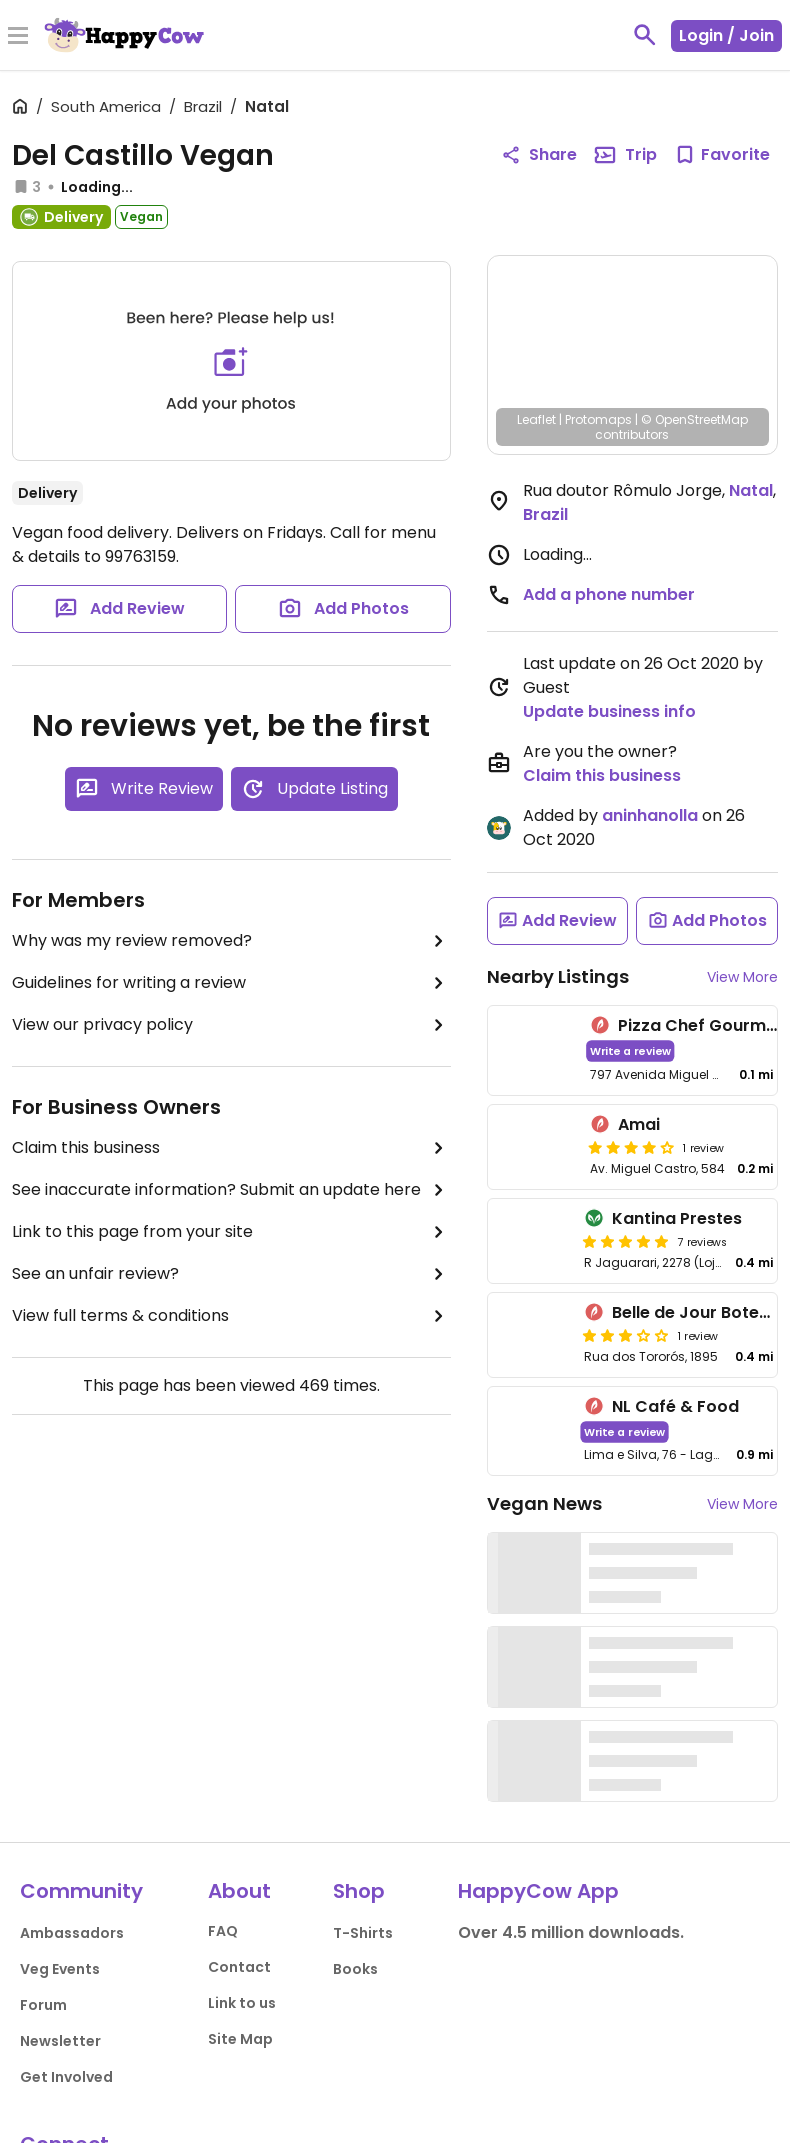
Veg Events (60, 1969)
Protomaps (598, 419)
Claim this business (231, 1148)
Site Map (240, 2039)
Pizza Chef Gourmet (700, 1025)
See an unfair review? (231, 1274)
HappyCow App (538, 1891)
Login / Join (726, 35)
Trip (625, 155)
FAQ (223, 1931)
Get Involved (66, 2077)
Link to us (242, 2003)
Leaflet (536, 419)
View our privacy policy (231, 1025)
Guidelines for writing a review (231, 983)
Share (539, 154)
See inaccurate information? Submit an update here (231, 1190)
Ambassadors (72, 1933)
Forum (43, 2005)
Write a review (629, 1050)
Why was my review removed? (231, 941)
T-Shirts (363, 1933)
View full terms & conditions (231, 1316)
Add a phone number (609, 594)
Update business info (609, 711)
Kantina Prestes (677, 1218)
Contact (239, 1967)
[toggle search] (645, 35)
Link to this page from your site (231, 1232)
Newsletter (60, 2041)
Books (355, 1969)
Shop (359, 1891)
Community (81, 1891)
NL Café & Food (675, 1406)
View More (742, 977)
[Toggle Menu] (18, 37)
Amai (639, 1124)
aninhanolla (650, 815)
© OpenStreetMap (694, 419)
